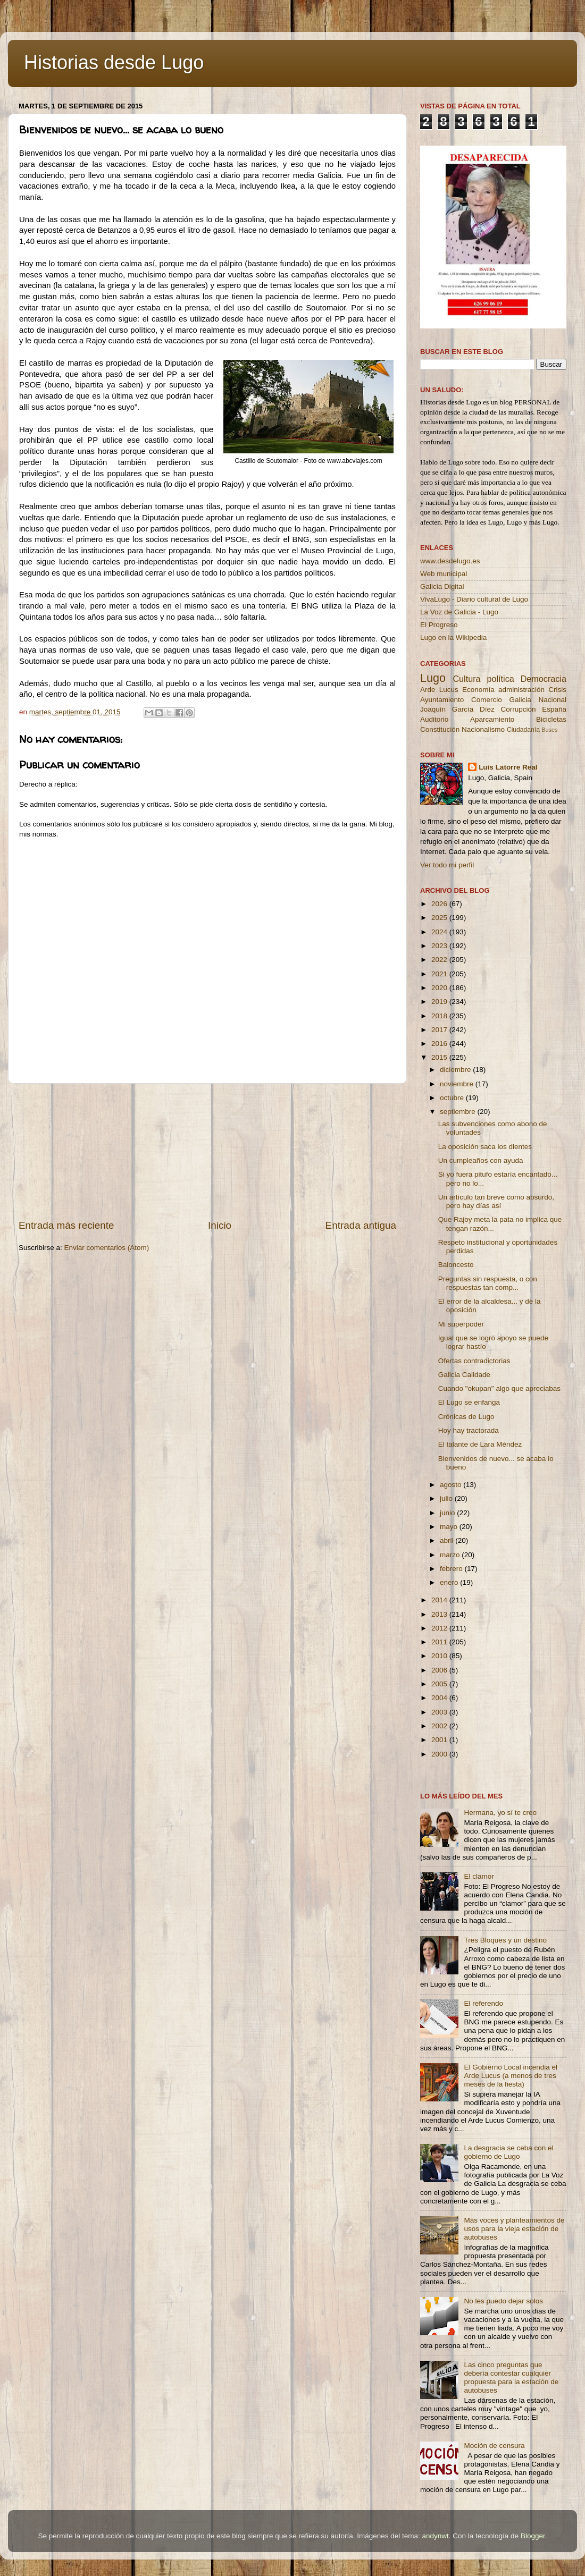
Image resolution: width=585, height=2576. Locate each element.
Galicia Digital (442, 586)
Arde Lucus (439, 690)
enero (450, 1582)
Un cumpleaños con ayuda (480, 1160)
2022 (440, 960)
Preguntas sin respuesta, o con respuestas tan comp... (487, 1283)
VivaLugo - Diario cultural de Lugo (474, 599)
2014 (440, 1600)
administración (521, 690)
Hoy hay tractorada (468, 1430)
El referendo (483, 2003)
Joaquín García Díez (457, 709)
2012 (440, 1628)
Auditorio (434, 719)
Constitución (439, 729)
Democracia (543, 678)
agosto (451, 1485)
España (554, 709)
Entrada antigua (360, 1225)
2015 (440, 1057)
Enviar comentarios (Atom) (106, 1248)
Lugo (433, 678)
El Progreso (439, 625)
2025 (440, 918)
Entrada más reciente (66, 1225)
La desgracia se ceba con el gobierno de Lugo (508, 2152)
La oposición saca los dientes (485, 1147)
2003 (440, 1712)
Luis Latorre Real (508, 767)
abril (447, 1540)
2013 (440, 1614)
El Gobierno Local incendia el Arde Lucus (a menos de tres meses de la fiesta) (510, 2075)
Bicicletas (551, 719)
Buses (549, 730)
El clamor (479, 1876)
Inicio (219, 1225)
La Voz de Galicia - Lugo (459, 612)
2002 (440, 1726)
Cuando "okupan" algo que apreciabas (499, 1388)
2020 (440, 988)
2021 (440, 974)
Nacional (552, 700)
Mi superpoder (461, 1324)
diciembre (456, 1070)
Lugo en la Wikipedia (453, 637)
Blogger (533, 2536)
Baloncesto (456, 1265)
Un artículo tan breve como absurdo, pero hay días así (496, 1201)
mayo (449, 1527)
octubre (453, 1098)
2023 (440, 946)
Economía (478, 690)
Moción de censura (494, 2446)
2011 (440, 1642)
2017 (440, 1030)
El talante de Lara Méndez (480, 1444)
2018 (440, 1016)
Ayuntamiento (442, 700)
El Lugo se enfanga (469, 1402)
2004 (440, 1698)
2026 (440, 904)
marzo (451, 1555)
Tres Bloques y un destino (505, 1940)
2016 (440, 1044)
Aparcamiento (492, 719)
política (500, 678)
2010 (440, 1656)
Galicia (520, 700)
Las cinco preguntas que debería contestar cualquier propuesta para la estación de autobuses (511, 2378)
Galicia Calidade (464, 1375)
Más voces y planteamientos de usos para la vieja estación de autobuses (514, 2228)
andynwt (435, 2536)
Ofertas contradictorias (474, 1361)
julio (447, 1498)
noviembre (457, 1084)
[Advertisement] (207, 1151)
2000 (440, 1754)
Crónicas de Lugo (466, 1417)
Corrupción (518, 709)
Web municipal (443, 574)
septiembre (459, 1112)
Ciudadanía (523, 729)
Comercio (486, 700)
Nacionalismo (483, 729)
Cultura (466, 678)
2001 (440, 1740)
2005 (440, 1684)
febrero (452, 1569)
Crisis (557, 690)
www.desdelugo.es (450, 561)
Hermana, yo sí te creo (500, 1813)
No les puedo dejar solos (503, 2301)
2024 (440, 932)
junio (448, 1513)
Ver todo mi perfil (447, 865)
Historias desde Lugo (114, 62)
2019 (440, 1002)
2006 (440, 1670)
